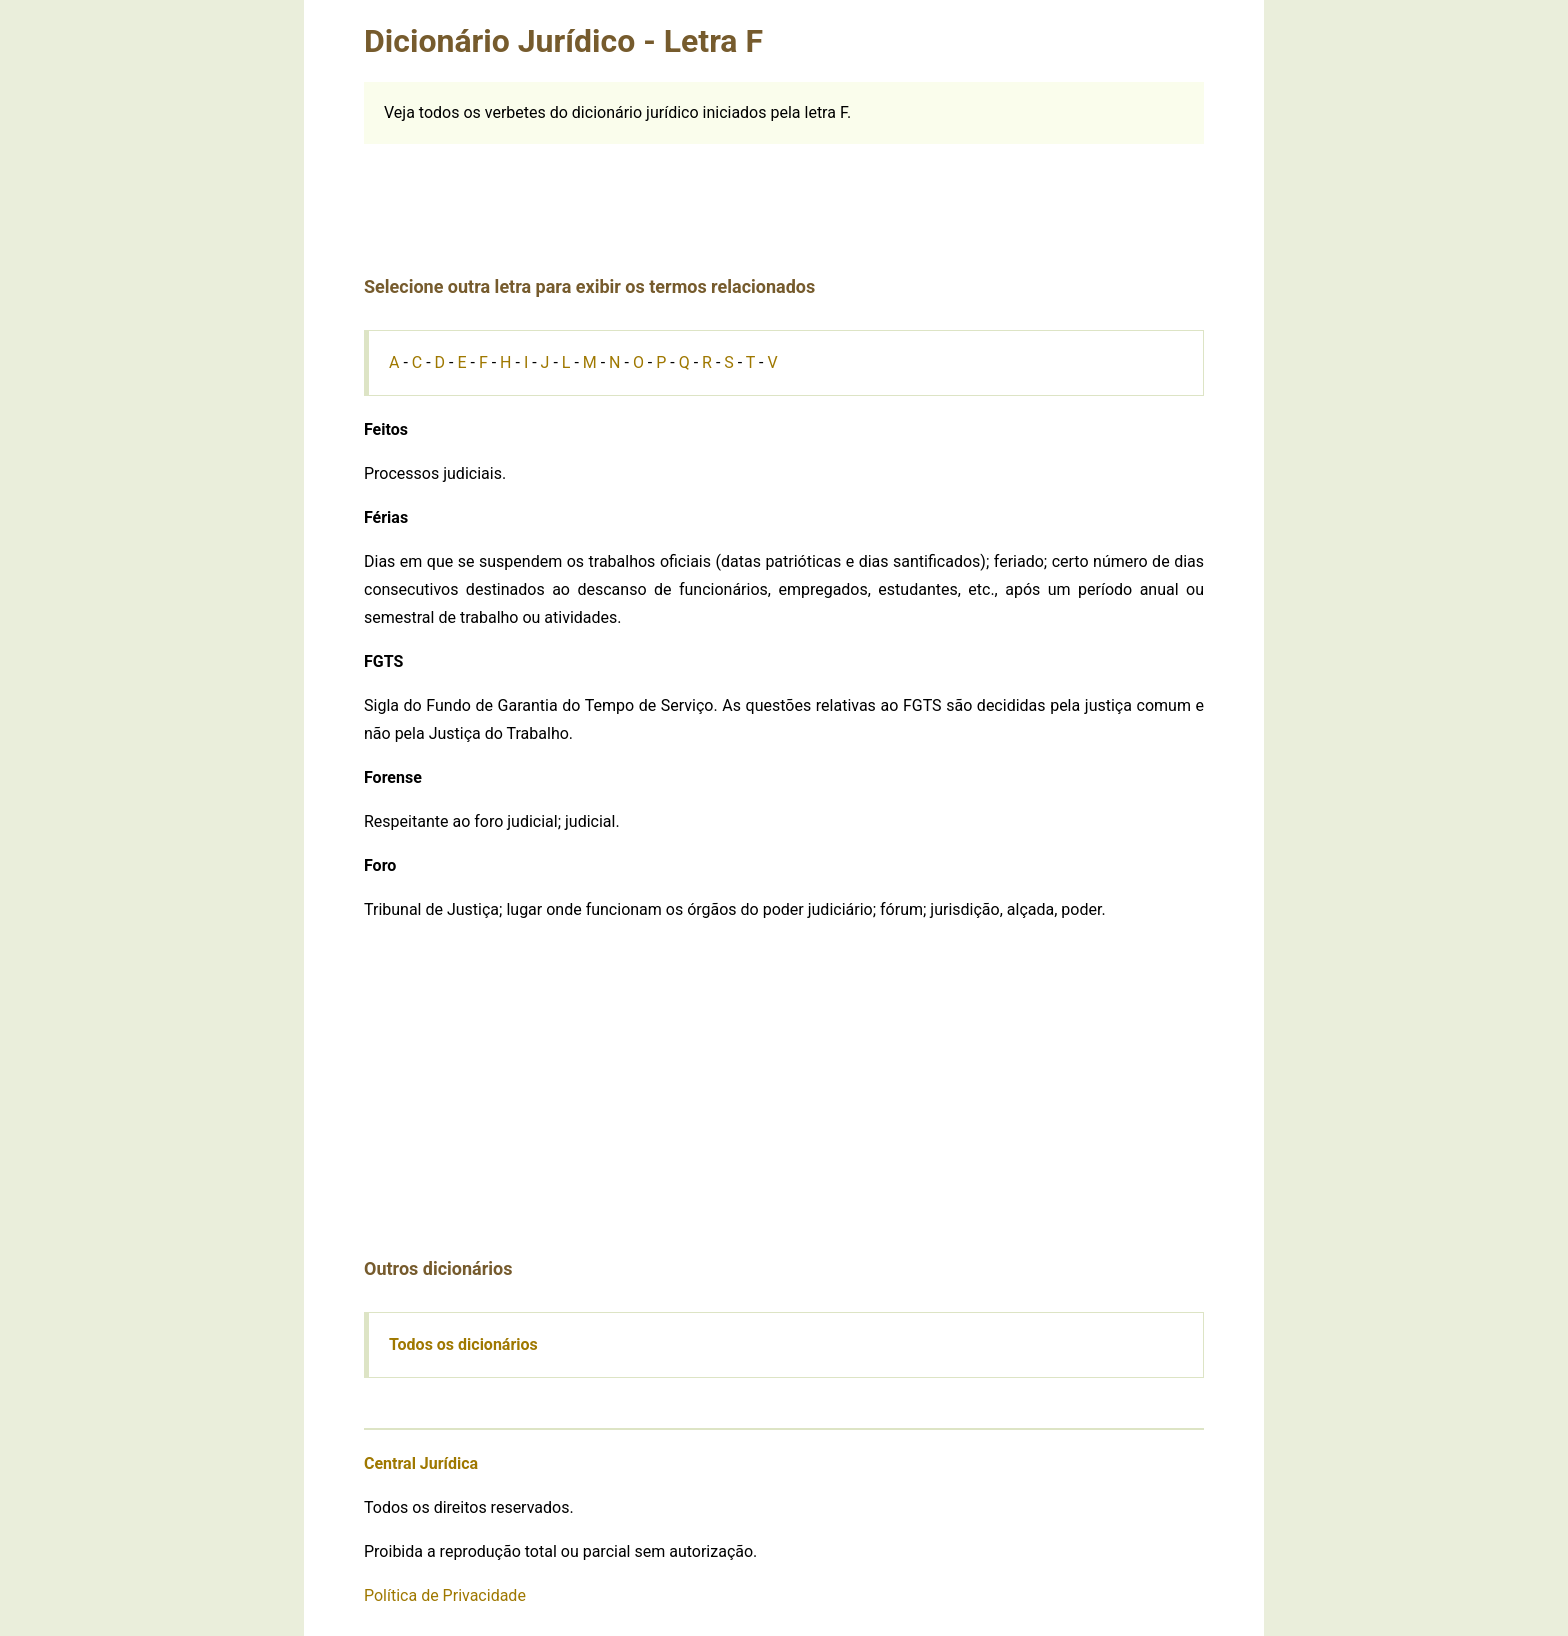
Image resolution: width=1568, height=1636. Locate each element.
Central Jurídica (421, 1463)
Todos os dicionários (463, 1344)
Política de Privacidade (445, 1595)
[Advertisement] (784, 189)
